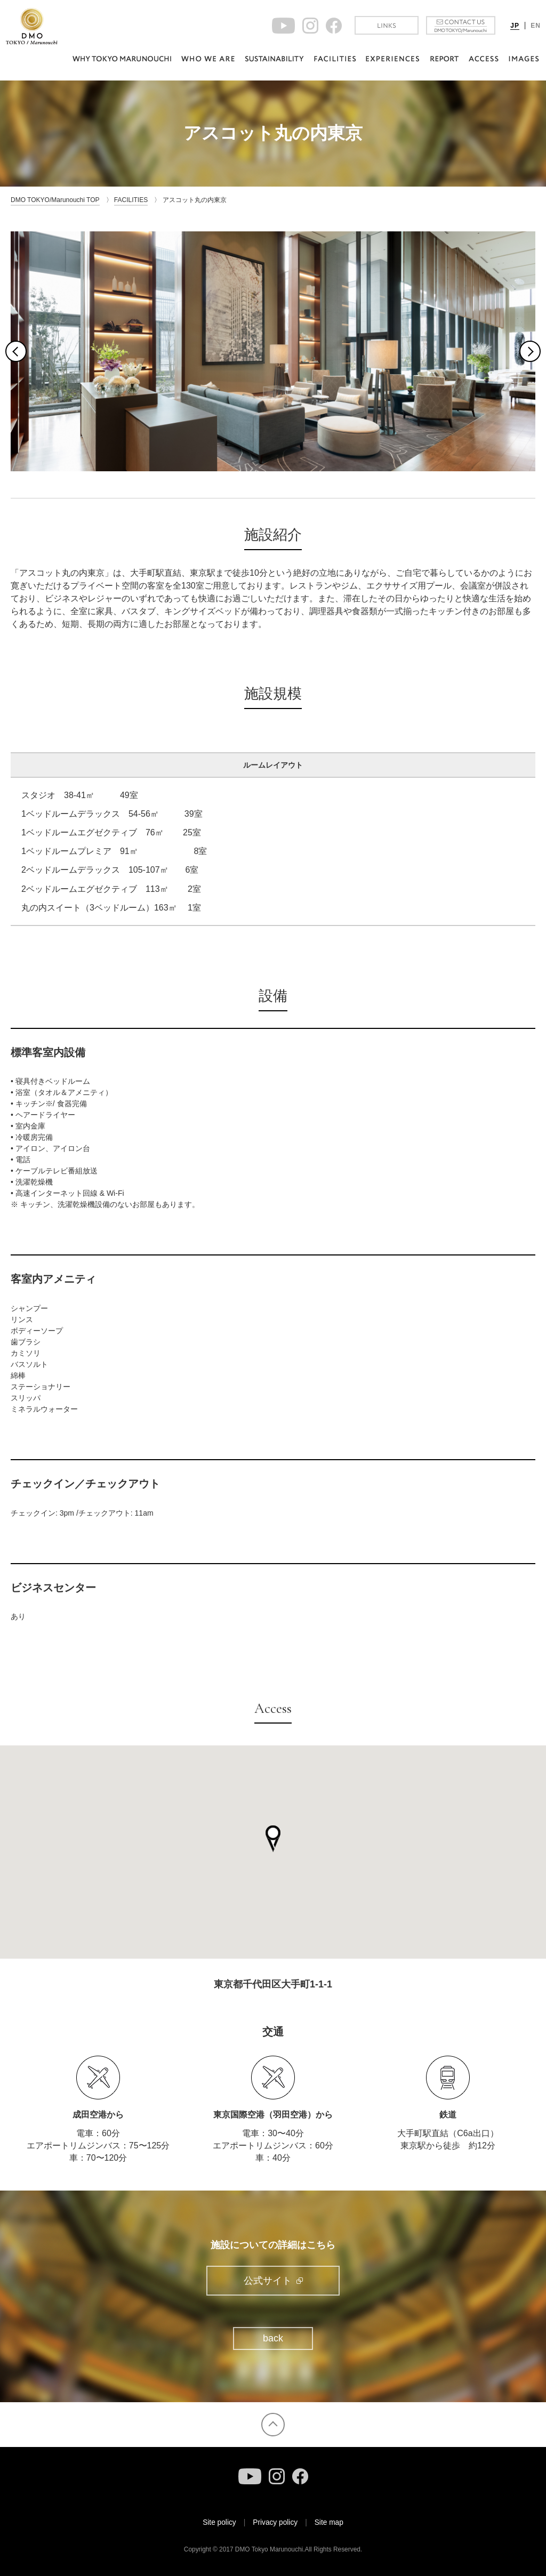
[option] (273, 351)
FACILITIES (131, 200)
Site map (329, 2522)
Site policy (219, 2522)
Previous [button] (16, 351)
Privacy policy (275, 2522)
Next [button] (530, 351)
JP (514, 25)
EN (536, 25)
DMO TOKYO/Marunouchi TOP (55, 200)
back (273, 2338)
